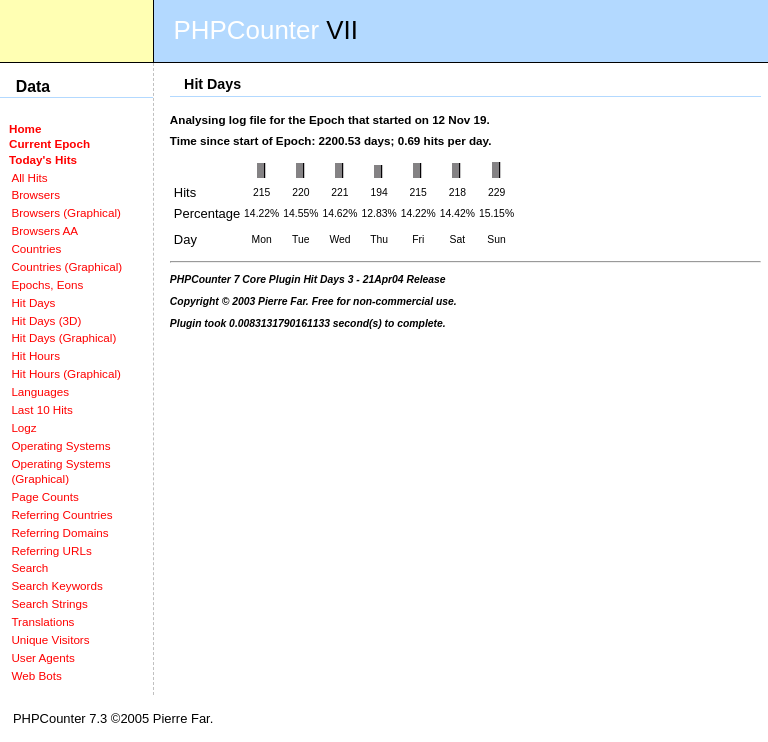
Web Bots (36, 675)
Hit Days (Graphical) (63, 337)
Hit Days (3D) (46, 320)
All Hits (29, 177)
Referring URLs (51, 550)
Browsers (35, 194)
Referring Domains (59, 532)
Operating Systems (60, 445)
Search (29, 567)
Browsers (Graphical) (65, 212)
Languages (40, 391)
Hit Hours (35, 355)
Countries (36, 248)
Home (25, 128)
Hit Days (33, 302)
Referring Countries (61, 514)
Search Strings (49, 603)
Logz (23, 427)
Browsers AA (44, 230)
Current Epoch (49, 143)
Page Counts (44, 496)
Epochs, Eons (47, 284)
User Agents (43, 657)
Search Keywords (56, 585)
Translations (42, 621)
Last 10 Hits (42, 409)
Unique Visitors (50, 639)
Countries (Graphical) (66, 266)
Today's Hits (43, 159)
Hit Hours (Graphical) (65, 373)
